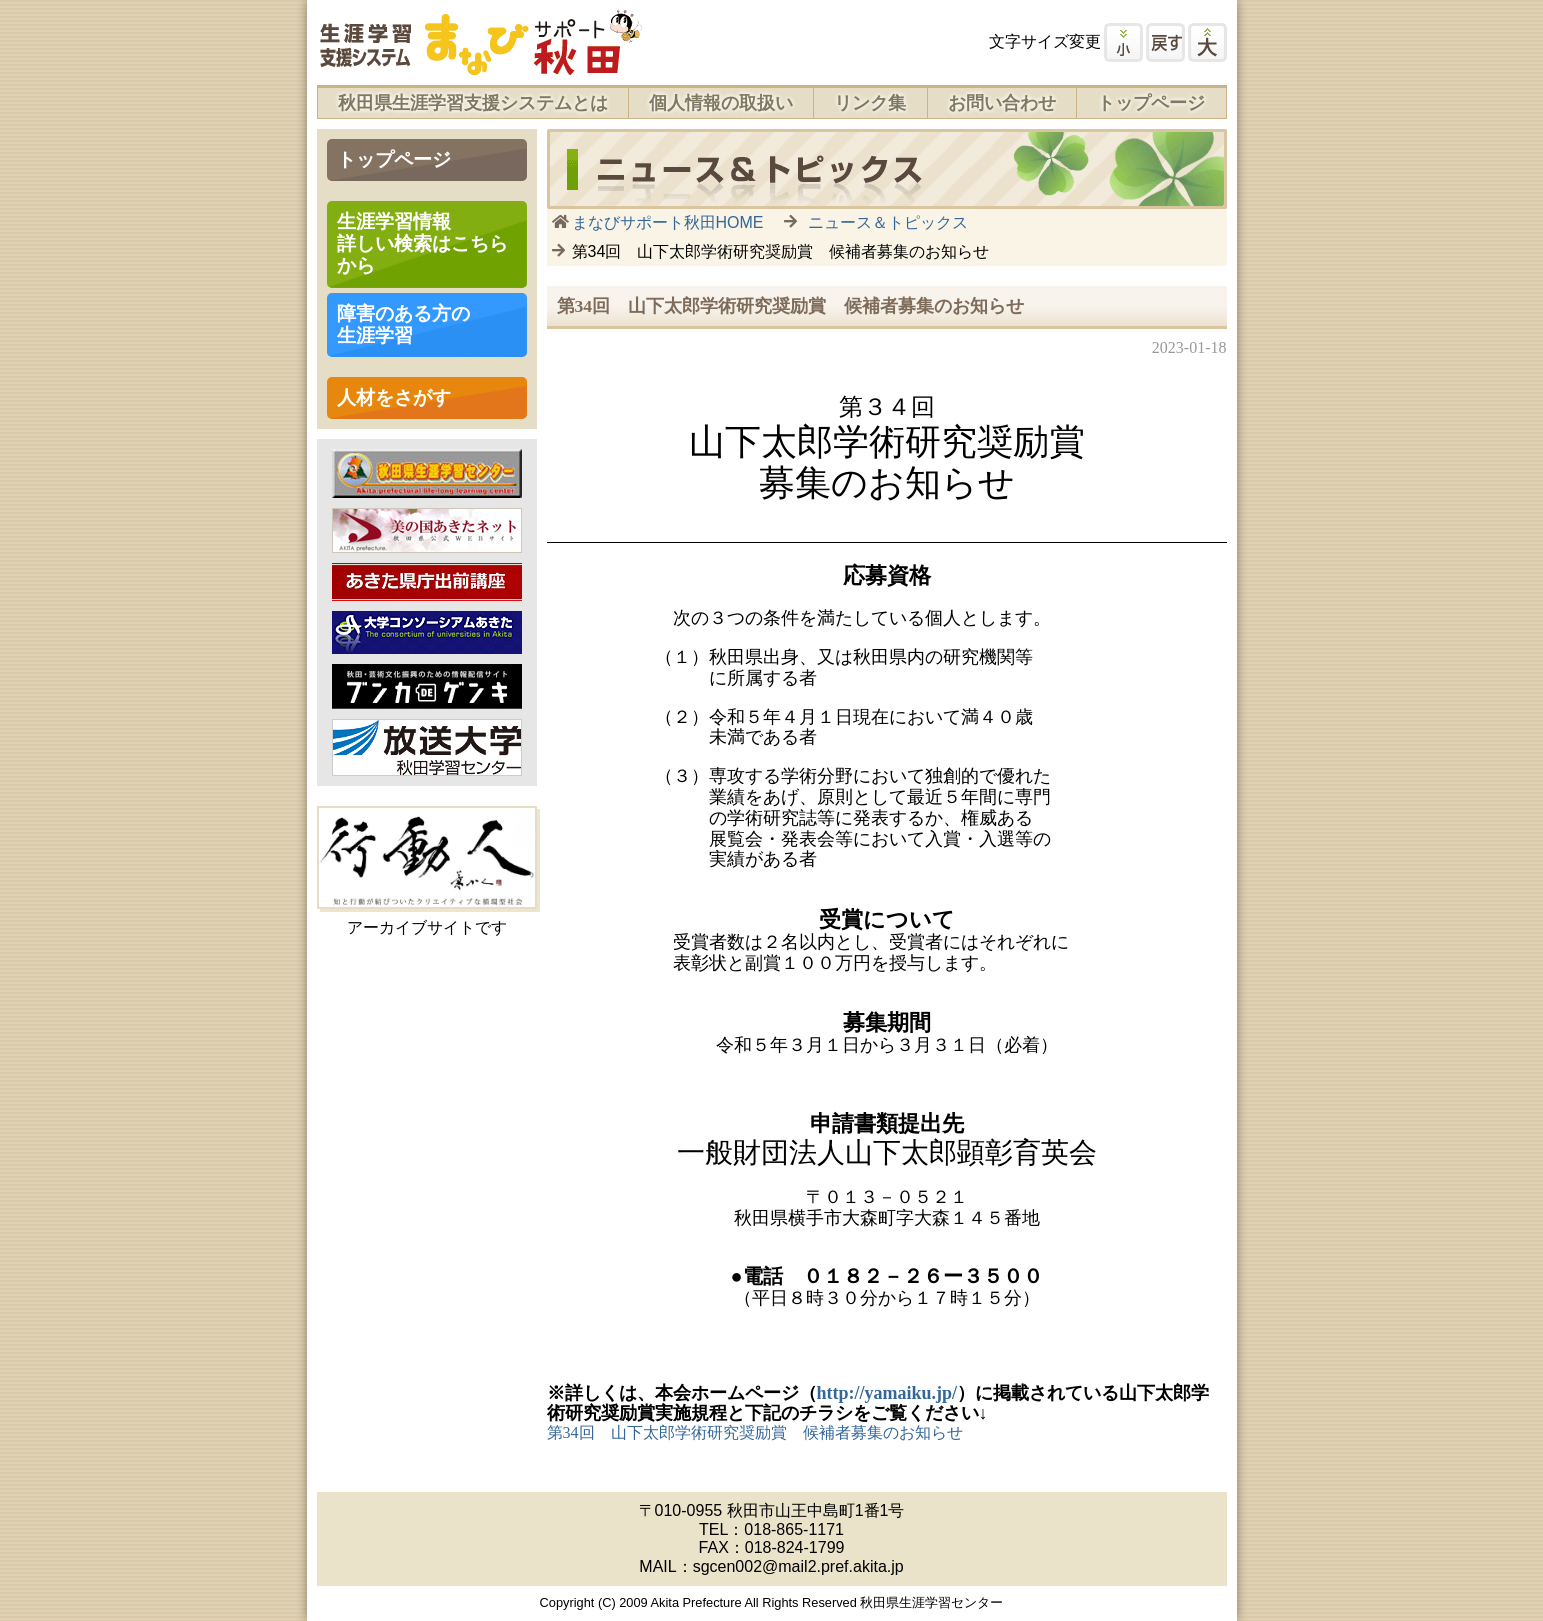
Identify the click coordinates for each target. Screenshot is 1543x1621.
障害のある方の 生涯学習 (403, 324)
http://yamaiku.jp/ (887, 1393)
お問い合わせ (1002, 103)
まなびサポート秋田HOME (668, 222)
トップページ (1151, 103)
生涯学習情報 (422, 243)
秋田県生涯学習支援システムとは (473, 103)
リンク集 (870, 103)
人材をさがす (394, 397)
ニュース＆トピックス (888, 222)
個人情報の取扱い (721, 103)
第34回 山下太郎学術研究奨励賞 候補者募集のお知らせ (755, 1432)
